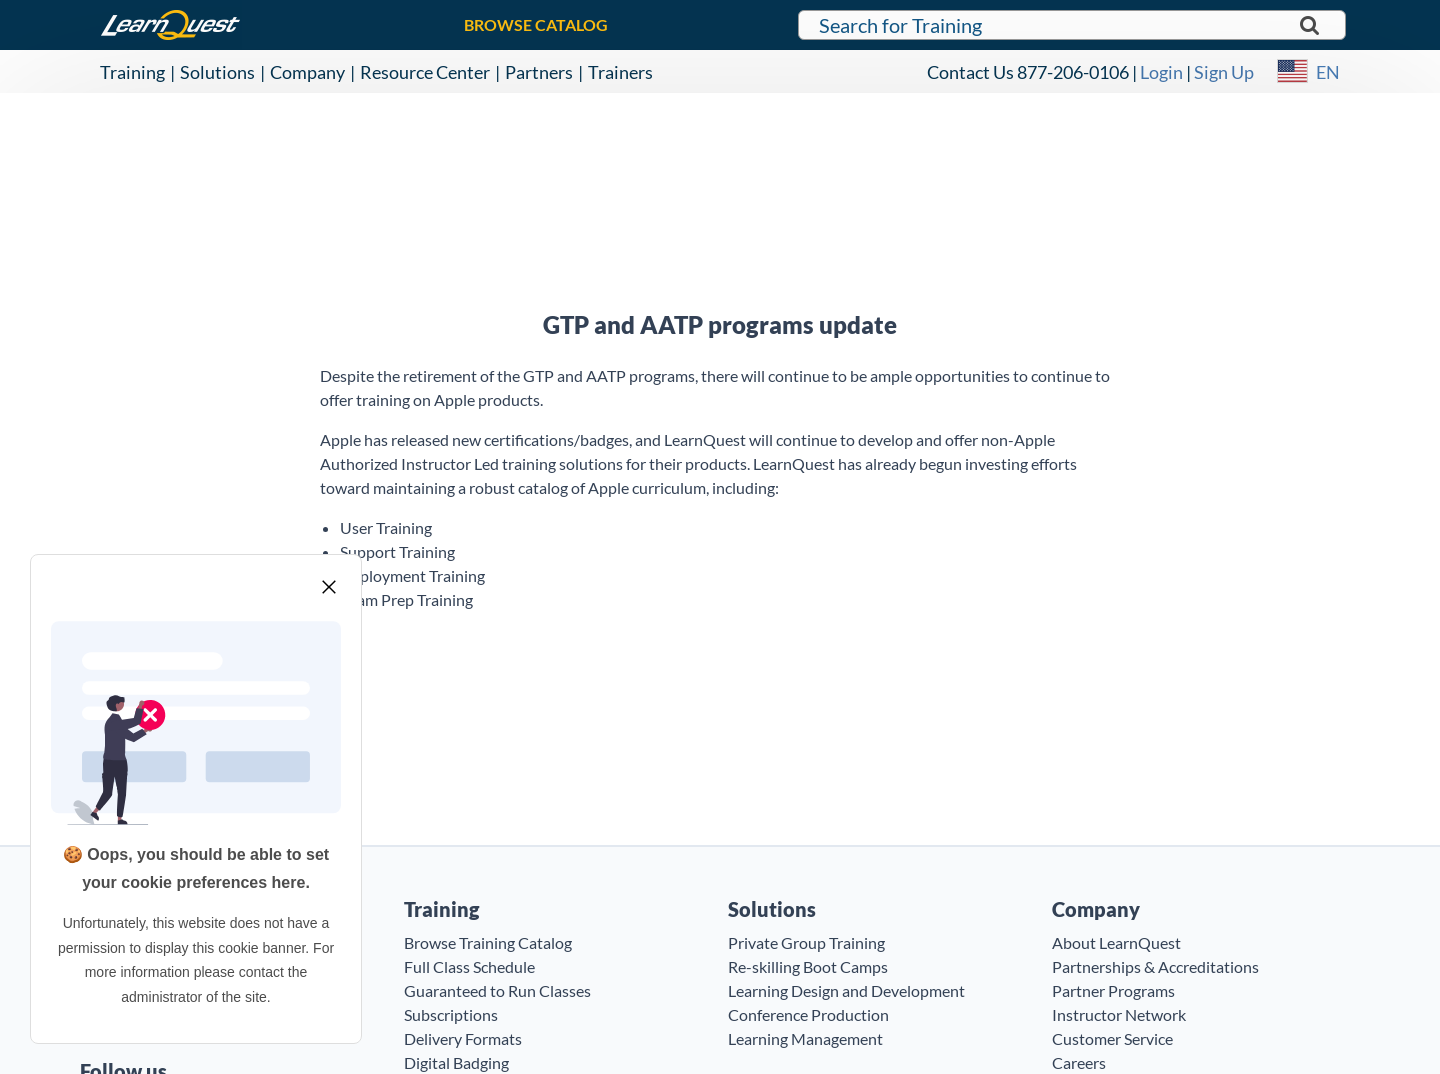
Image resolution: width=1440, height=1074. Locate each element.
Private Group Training (806, 942)
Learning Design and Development (846, 990)
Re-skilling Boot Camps (808, 966)
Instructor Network (1119, 1014)
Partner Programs (1113, 990)
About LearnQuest (1116, 942)
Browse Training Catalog (488, 942)
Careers (1079, 1062)
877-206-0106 (1073, 72)
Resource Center (425, 72)
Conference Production (808, 1014)
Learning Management (805, 1038)
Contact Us (970, 72)
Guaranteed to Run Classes (497, 990)
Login (1161, 72)
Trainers (620, 72)
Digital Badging (456, 1062)
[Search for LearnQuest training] (1072, 25)
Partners (539, 72)
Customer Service (1112, 1038)
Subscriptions (451, 1014)
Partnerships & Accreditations (1155, 966)
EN (1328, 72)
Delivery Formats (463, 1038)
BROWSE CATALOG (536, 24)
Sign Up (1224, 72)
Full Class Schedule (469, 966)
